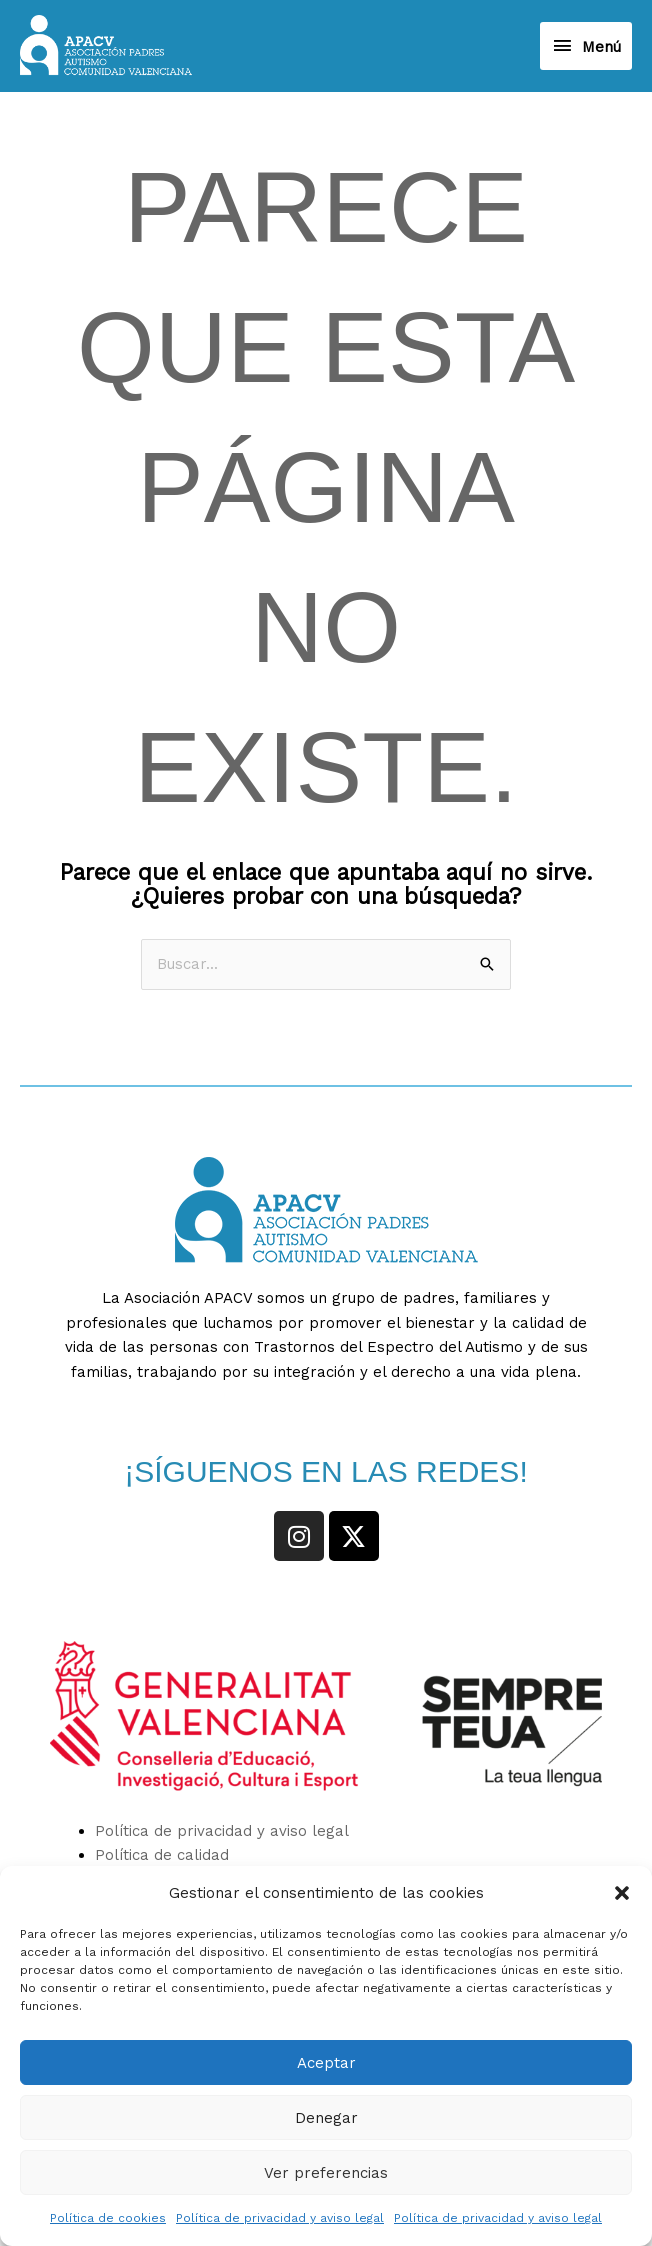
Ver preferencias (326, 2173)
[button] (622, 1893)
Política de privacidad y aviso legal (280, 2218)
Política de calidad (162, 1858)
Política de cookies (108, 2218)
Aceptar (326, 2063)
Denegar (326, 2118)
